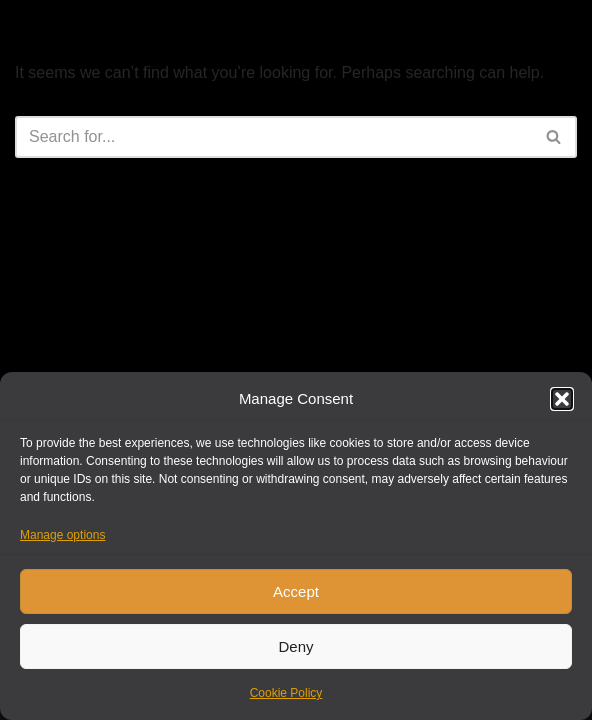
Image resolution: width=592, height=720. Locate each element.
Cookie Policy (286, 693)
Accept (296, 591)
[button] (562, 399)
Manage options (62, 535)
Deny (295, 646)
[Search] (273, 137)
